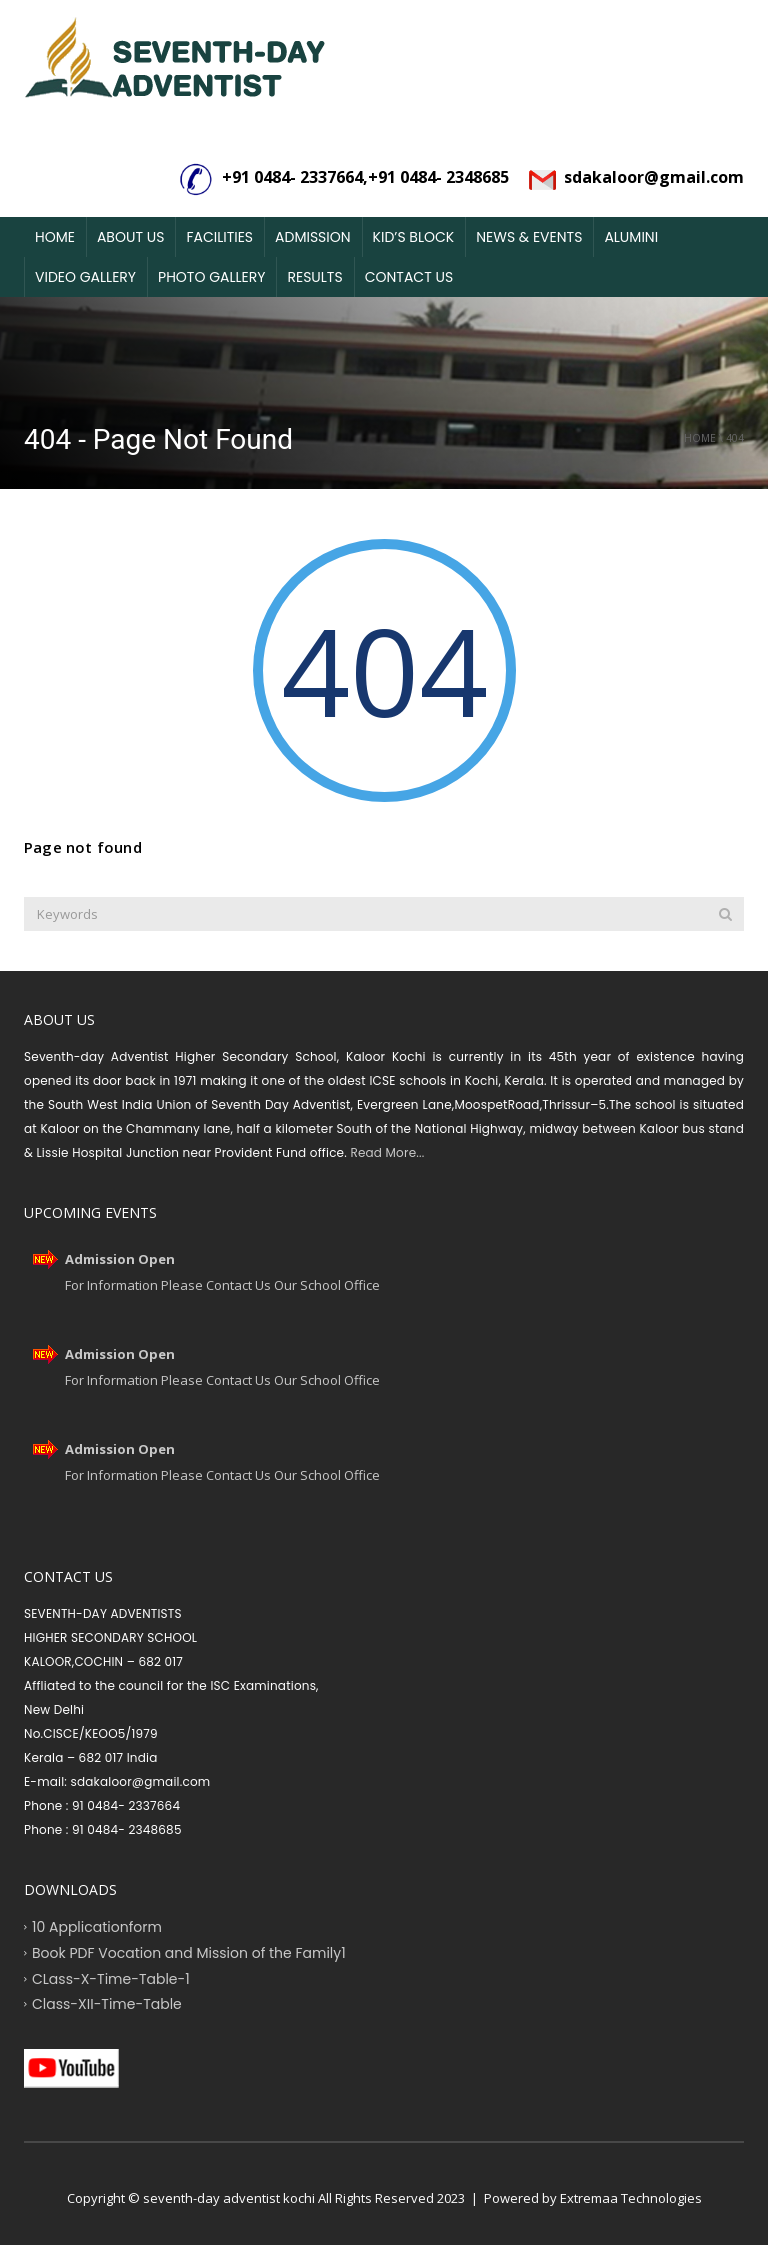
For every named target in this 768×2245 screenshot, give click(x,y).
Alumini (631, 237)
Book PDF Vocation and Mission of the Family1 (189, 1952)
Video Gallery (85, 277)
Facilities (219, 237)
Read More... (385, 1152)
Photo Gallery (211, 277)
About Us (130, 237)
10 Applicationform (97, 1927)
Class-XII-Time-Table (107, 2004)
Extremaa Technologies (631, 2198)
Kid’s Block (414, 237)
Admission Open (120, 1259)
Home (55, 237)
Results (314, 277)
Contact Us (409, 277)
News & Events (529, 237)
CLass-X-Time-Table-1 (111, 1978)
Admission (313, 237)
